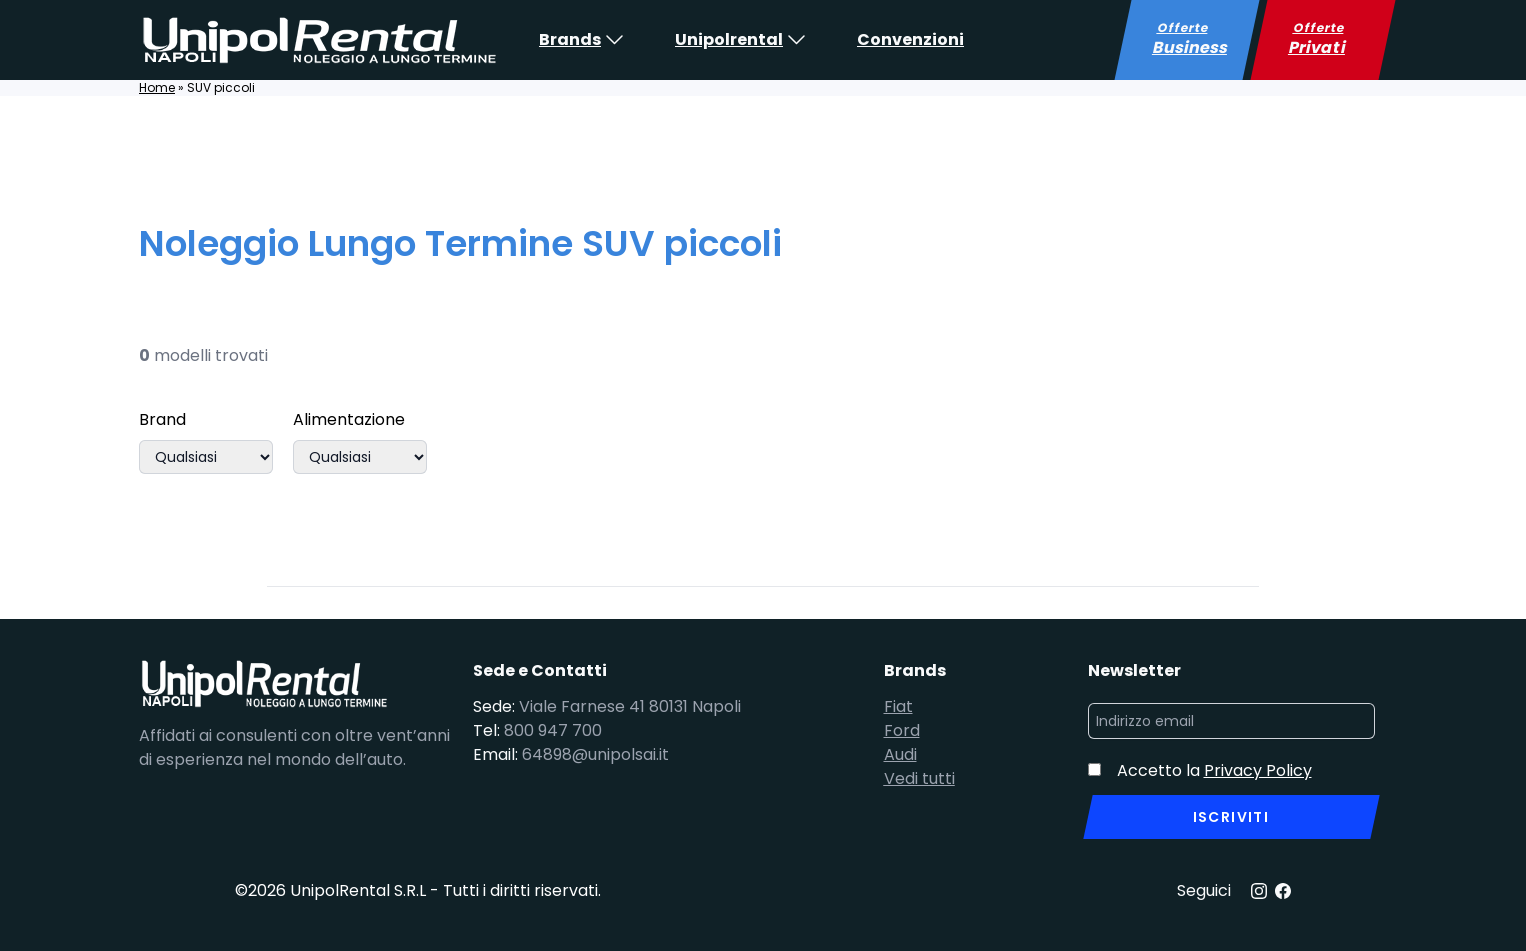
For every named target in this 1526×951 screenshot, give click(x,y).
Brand (162, 419)
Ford (902, 730)
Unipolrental (729, 39)
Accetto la (1214, 770)
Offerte (1191, 39)
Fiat (898, 706)
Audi (900, 754)
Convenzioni (910, 39)
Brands (570, 39)
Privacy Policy (1258, 770)
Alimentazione (349, 419)
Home (157, 87)
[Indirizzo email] (1231, 721)
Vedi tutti (919, 778)
